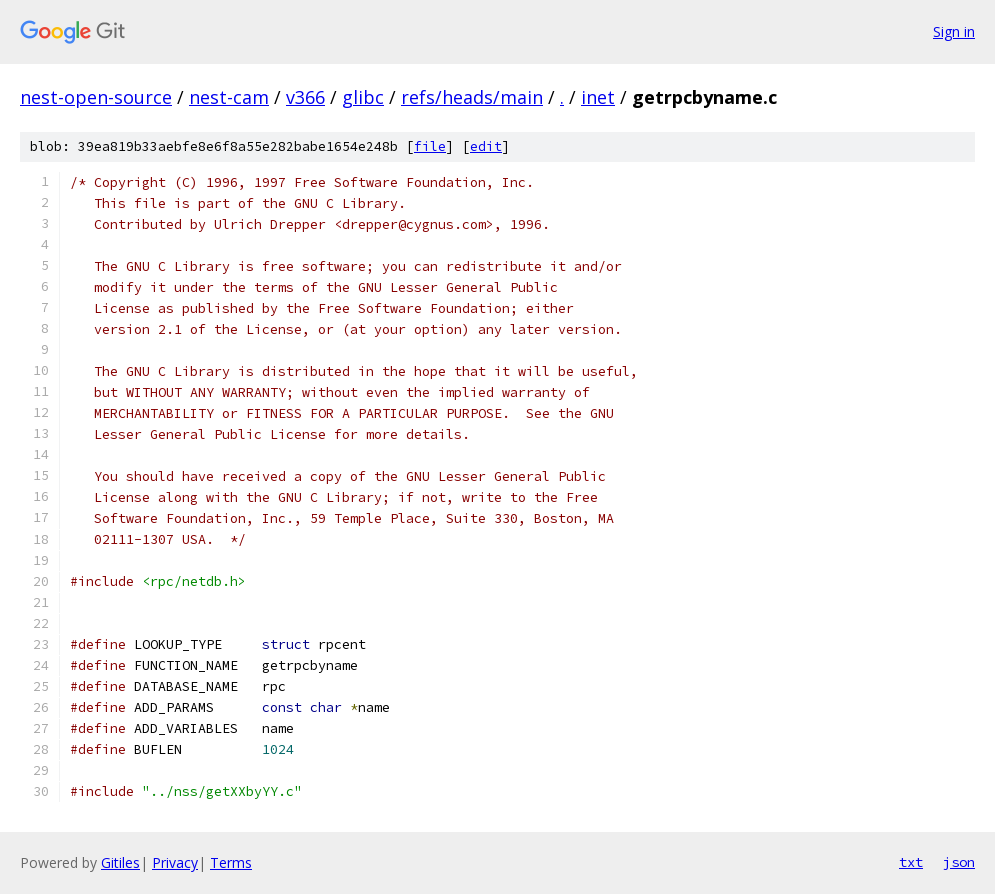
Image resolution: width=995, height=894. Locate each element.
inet (598, 97)
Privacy (175, 862)
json (959, 862)
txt (911, 862)
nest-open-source (96, 97)
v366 (305, 97)
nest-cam (229, 97)
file (430, 146)
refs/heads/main (472, 97)
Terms (231, 862)
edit (486, 146)
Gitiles (120, 862)
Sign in (954, 31)
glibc (363, 97)
